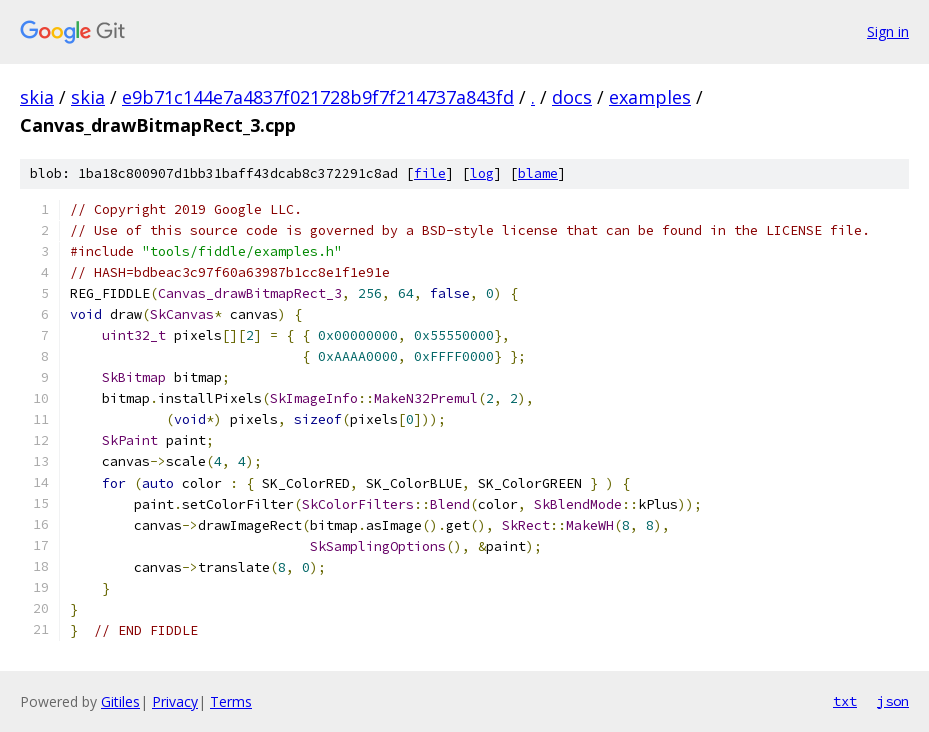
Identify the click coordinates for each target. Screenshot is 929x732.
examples (650, 97)
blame (538, 173)
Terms (231, 701)
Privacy (175, 701)
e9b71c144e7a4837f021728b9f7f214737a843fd (318, 97)
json (893, 701)
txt (845, 701)
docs (572, 97)
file (430, 173)
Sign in (888, 31)
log (482, 173)
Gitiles (120, 701)
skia (37, 97)
